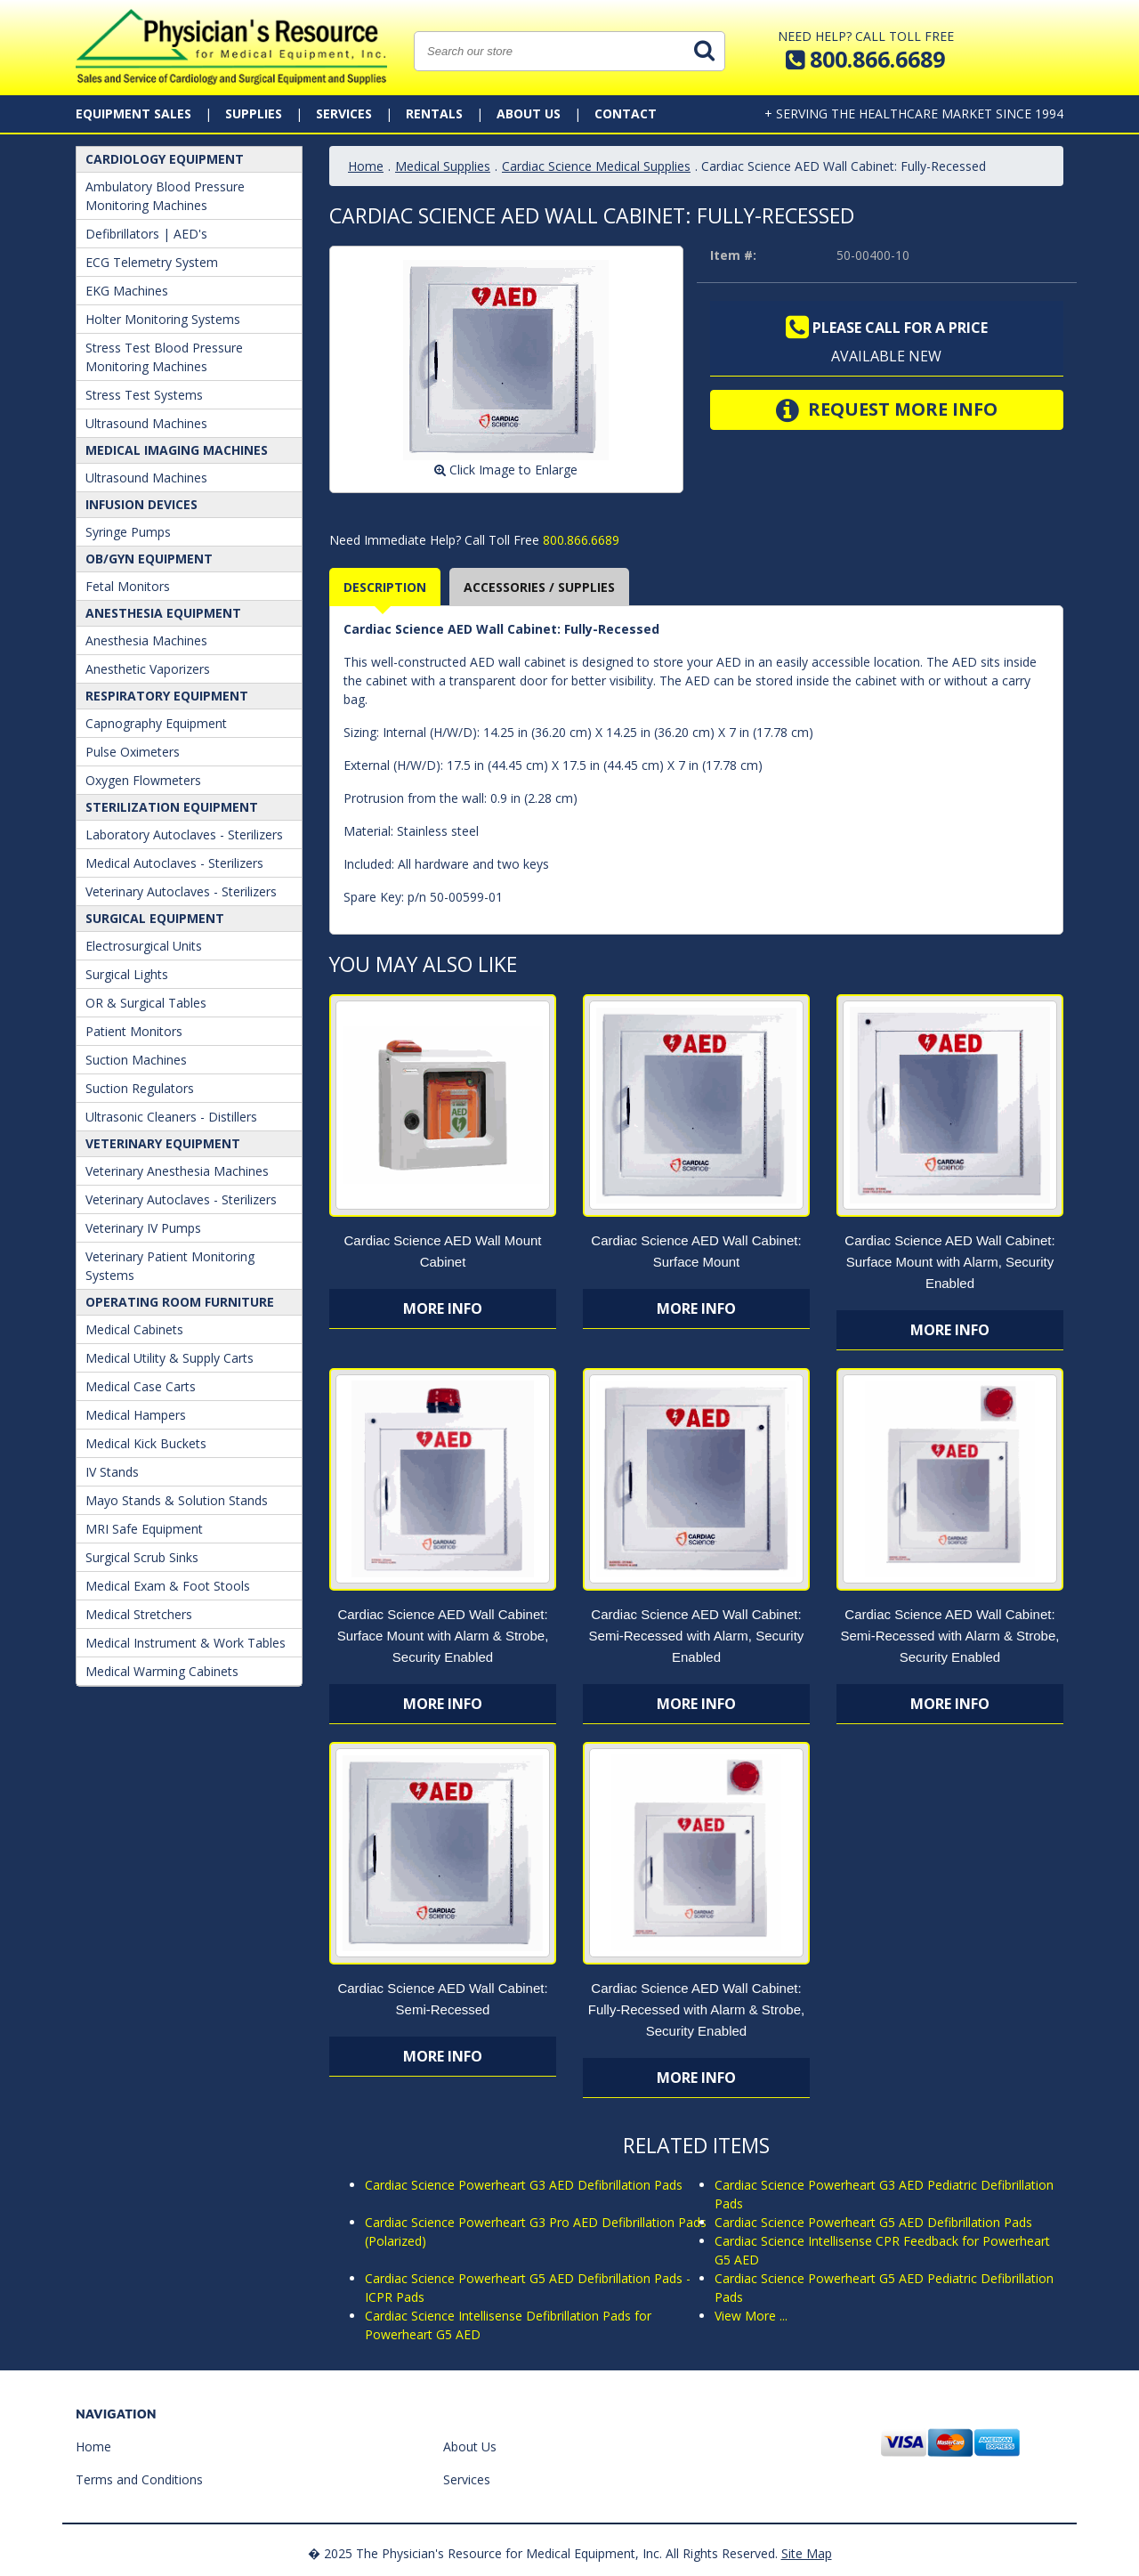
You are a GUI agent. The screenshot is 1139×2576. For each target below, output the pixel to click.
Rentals (434, 113)
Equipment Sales (133, 113)
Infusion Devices (141, 504)
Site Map (806, 2553)
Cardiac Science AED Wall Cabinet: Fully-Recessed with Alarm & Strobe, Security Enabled (696, 2009)
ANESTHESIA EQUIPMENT (163, 612)
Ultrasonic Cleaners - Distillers (171, 1116)
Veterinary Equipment (162, 1143)
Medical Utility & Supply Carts (169, 1357)
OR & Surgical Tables (145, 1002)
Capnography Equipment (156, 723)
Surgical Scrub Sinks (141, 1557)
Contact (625, 113)
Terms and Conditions (139, 2479)
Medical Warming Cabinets (161, 1671)
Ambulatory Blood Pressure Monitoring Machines (165, 196)
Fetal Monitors (127, 586)
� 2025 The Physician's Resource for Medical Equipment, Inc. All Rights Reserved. (543, 2553)
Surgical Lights (126, 974)
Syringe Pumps (128, 531)
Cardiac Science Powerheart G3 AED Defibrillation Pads (524, 2184)
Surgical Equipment (154, 918)
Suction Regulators (139, 1088)
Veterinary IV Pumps (143, 1227)
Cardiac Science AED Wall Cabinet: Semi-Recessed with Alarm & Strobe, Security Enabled (949, 1636)
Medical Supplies (442, 166)
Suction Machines (136, 1059)
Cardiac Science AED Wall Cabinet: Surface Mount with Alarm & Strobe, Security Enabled (443, 1636)
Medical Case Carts (140, 1386)
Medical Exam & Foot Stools (167, 1585)
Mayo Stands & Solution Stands (176, 1500)
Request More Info (887, 410)
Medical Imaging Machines (176, 449)
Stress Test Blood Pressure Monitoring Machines (164, 357)
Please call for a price (887, 327)
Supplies (253, 113)
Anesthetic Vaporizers (147, 668)
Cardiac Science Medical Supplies (596, 166)
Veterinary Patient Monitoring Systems (169, 1266)
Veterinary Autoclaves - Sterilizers (181, 891)
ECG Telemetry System (151, 262)
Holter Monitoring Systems (162, 319)
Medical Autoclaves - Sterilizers (174, 863)
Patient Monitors (133, 1031)
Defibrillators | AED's (146, 233)
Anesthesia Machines (146, 640)
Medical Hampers (135, 1414)
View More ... (751, 2315)
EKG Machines (126, 290)
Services (344, 113)
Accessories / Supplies (539, 587)
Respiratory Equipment (166, 695)
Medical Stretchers (138, 1614)
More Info (442, 1308)
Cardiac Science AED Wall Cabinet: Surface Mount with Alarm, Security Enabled (949, 1262)
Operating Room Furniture (179, 1301)
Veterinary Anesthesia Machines (177, 1170)
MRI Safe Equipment (144, 1528)
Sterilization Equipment (171, 806)
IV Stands (112, 1471)
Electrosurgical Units (143, 945)
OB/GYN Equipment (149, 558)
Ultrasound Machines (146, 423)
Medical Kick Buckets (145, 1443)
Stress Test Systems (144, 394)
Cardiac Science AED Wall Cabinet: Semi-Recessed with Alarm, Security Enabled (696, 1636)
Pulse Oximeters (132, 751)
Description (384, 587)
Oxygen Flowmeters (143, 780)
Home (366, 166)
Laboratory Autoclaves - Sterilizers (184, 834)
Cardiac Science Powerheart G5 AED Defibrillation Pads (873, 2222)
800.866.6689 (579, 539)
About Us (529, 113)
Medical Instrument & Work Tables (185, 1642)
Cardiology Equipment (164, 158)
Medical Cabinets (134, 1329)
